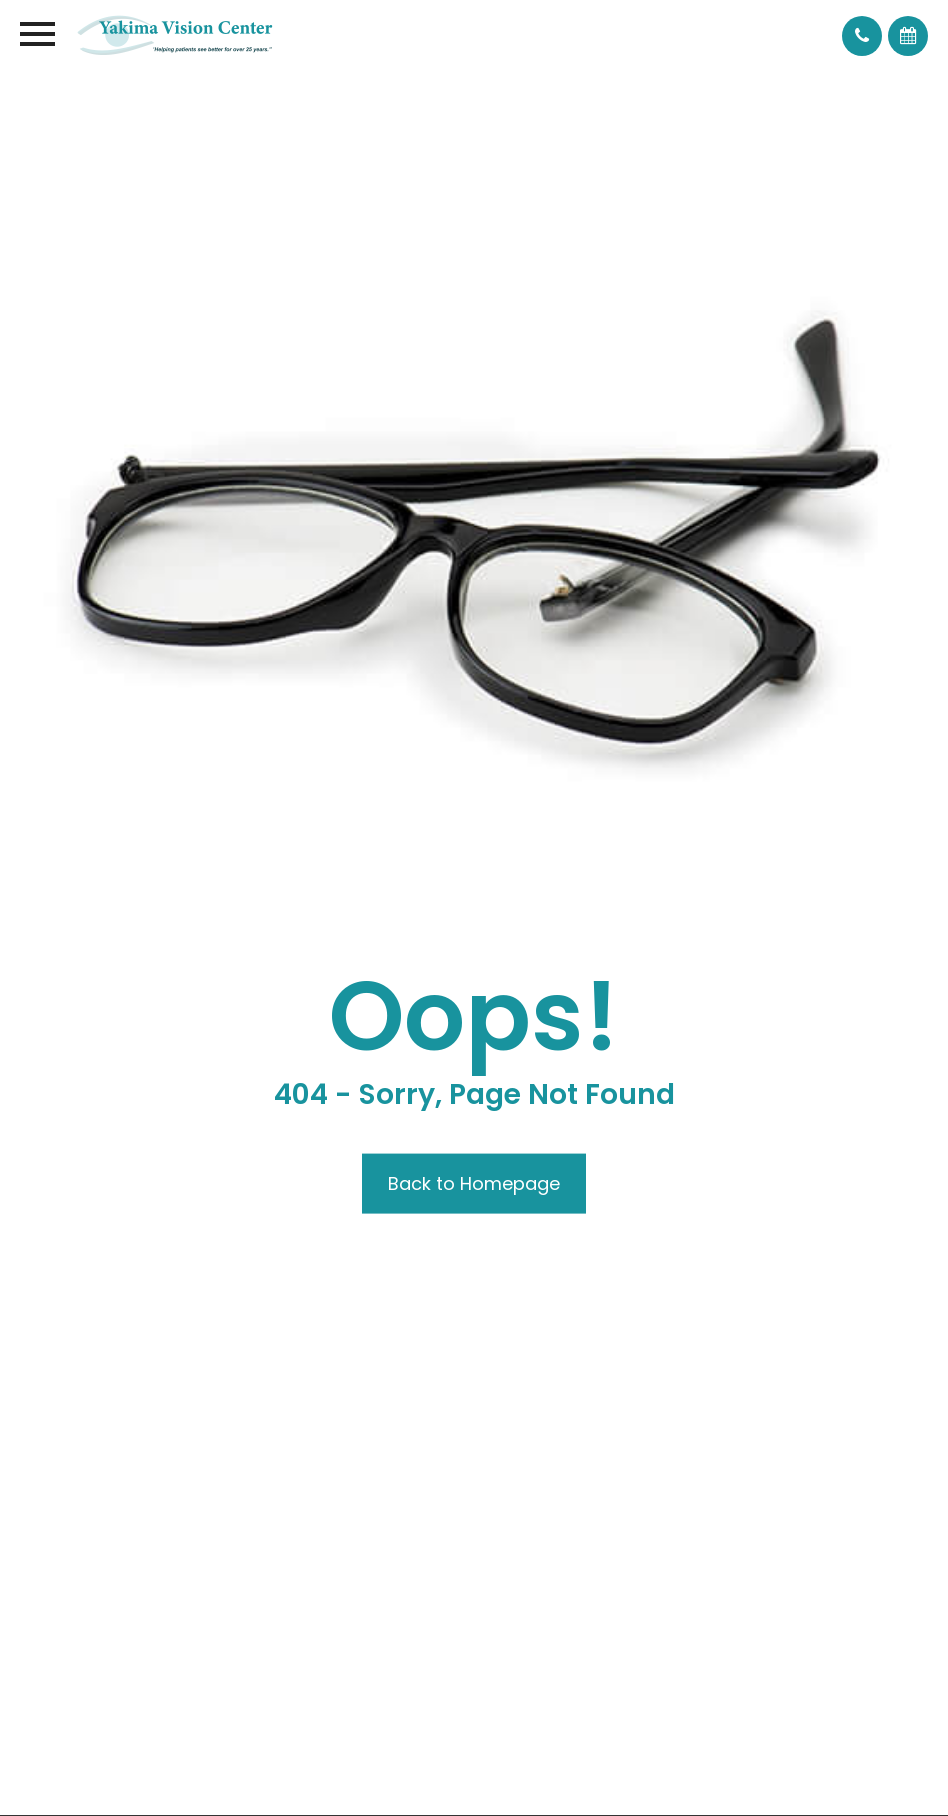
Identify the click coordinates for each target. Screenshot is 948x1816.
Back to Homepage (474, 1183)
